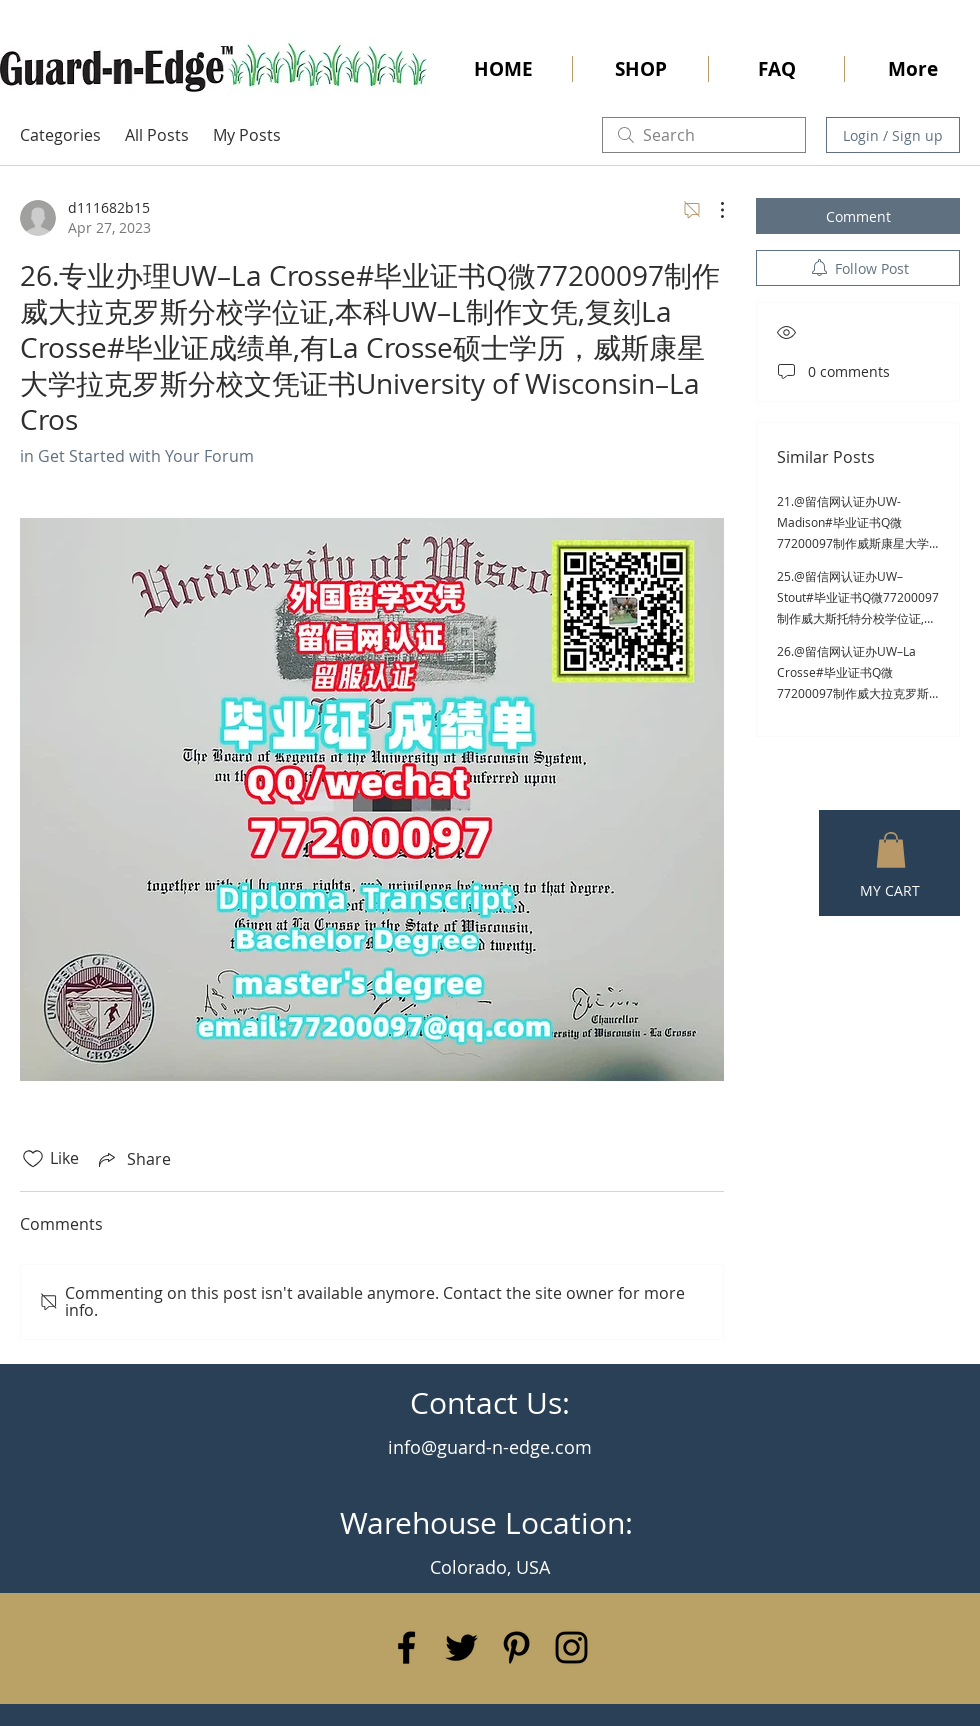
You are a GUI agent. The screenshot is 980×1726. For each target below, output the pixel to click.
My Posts (247, 135)
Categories (60, 135)
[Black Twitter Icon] (461, 1647)
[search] (704, 135)
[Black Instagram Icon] (571, 1647)
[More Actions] (712, 210)
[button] (891, 850)
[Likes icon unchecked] (33, 1159)
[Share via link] (133, 1159)
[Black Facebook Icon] (406, 1647)
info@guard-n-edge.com (490, 1447)
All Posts (157, 135)
